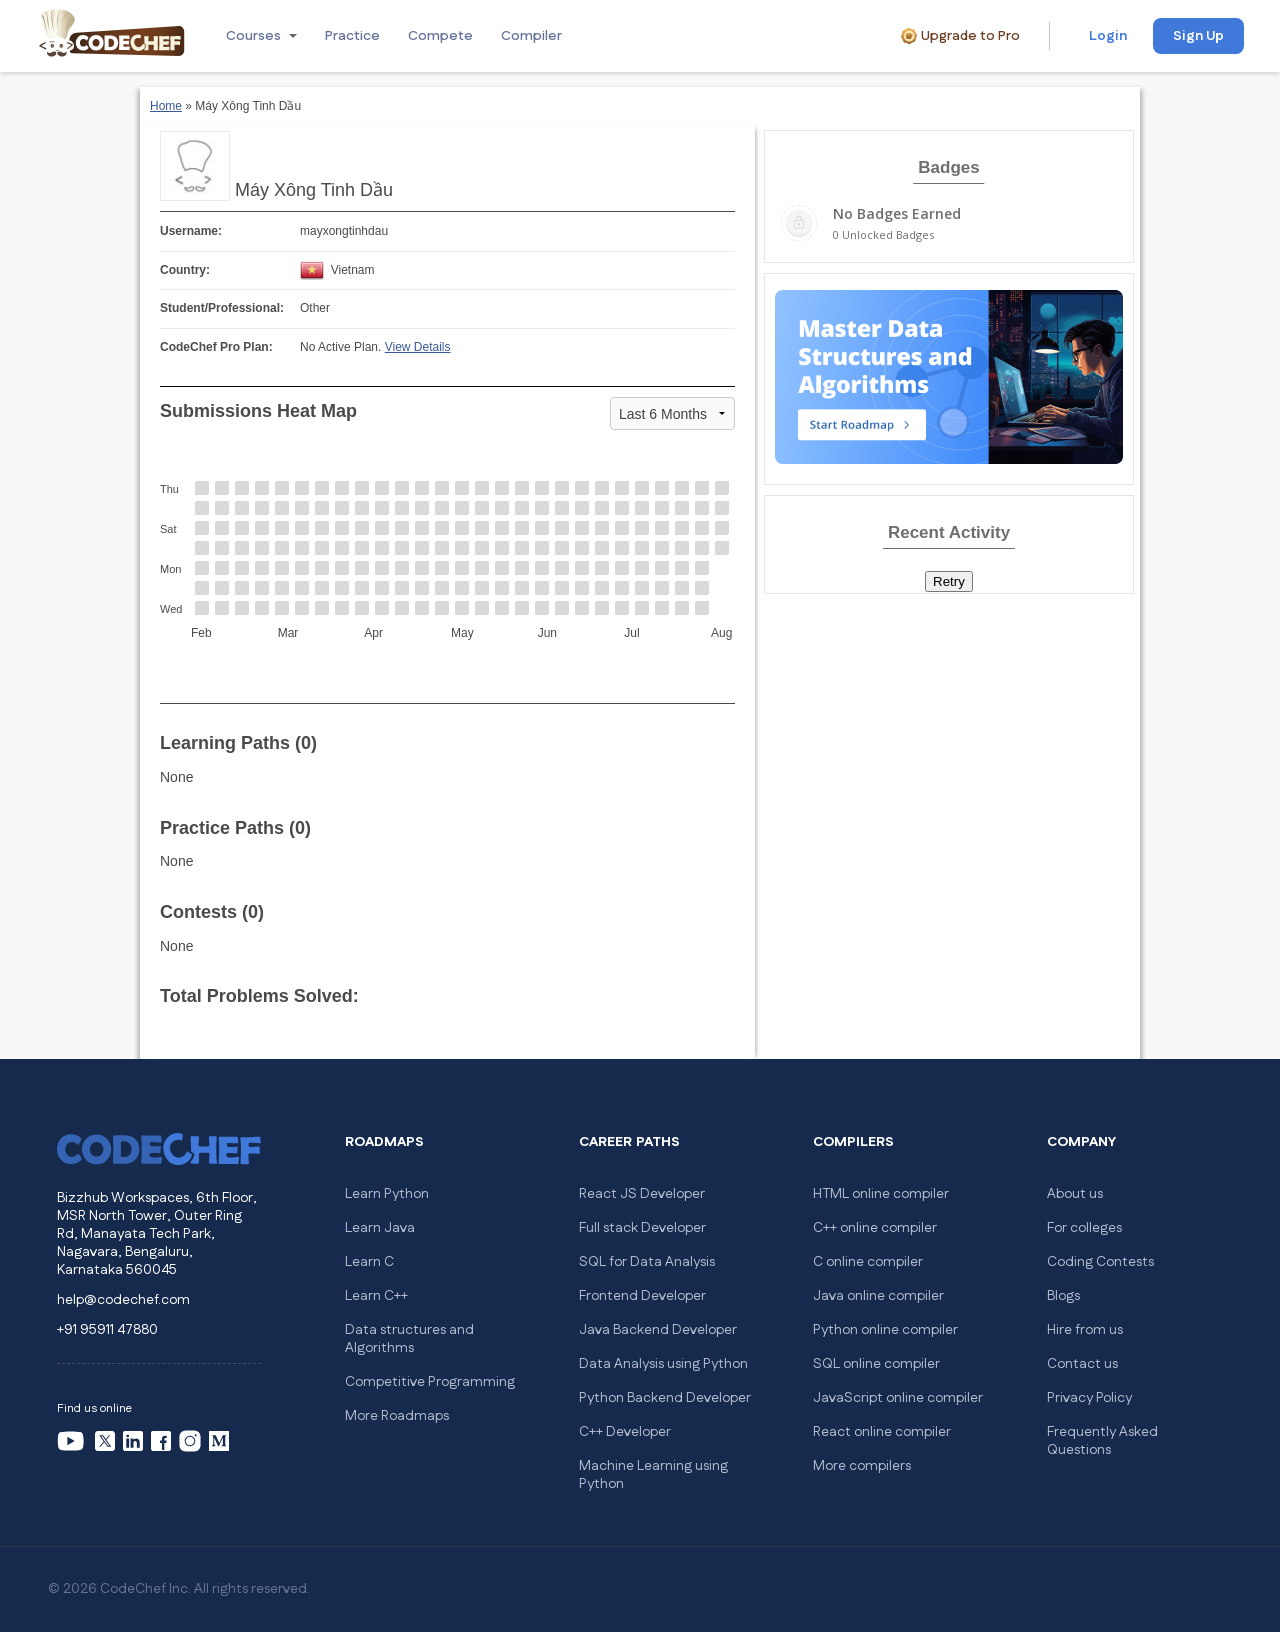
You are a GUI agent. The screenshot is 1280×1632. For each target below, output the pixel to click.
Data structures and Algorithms (409, 1339)
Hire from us (1085, 1330)
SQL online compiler (876, 1364)
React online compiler (882, 1432)
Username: (191, 231)
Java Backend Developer (658, 1330)
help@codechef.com (123, 1300)
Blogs (1063, 1296)
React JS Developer (642, 1194)
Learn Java (380, 1228)
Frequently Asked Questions (1102, 1441)
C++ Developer (625, 1432)
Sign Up (1198, 36)
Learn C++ (376, 1296)
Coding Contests (1100, 1262)
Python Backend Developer (665, 1398)
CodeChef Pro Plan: (216, 347)
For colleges (1084, 1228)
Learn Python (387, 1194)
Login (1108, 36)
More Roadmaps (397, 1416)
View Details (418, 347)
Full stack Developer (642, 1228)
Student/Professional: (222, 308)
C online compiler (868, 1262)
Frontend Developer (642, 1296)
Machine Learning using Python (653, 1475)
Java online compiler (878, 1296)
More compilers (862, 1466)
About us (1075, 1194)
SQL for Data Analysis (647, 1262)
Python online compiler (885, 1330)
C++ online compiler (875, 1228)
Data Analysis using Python (663, 1364)
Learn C (369, 1262)
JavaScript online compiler (898, 1398)
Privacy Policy (1089, 1398)
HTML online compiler (881, 1194)
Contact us (1082, 1364)
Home (166, 106)
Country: (185, 270)
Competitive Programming (430, 1382)
